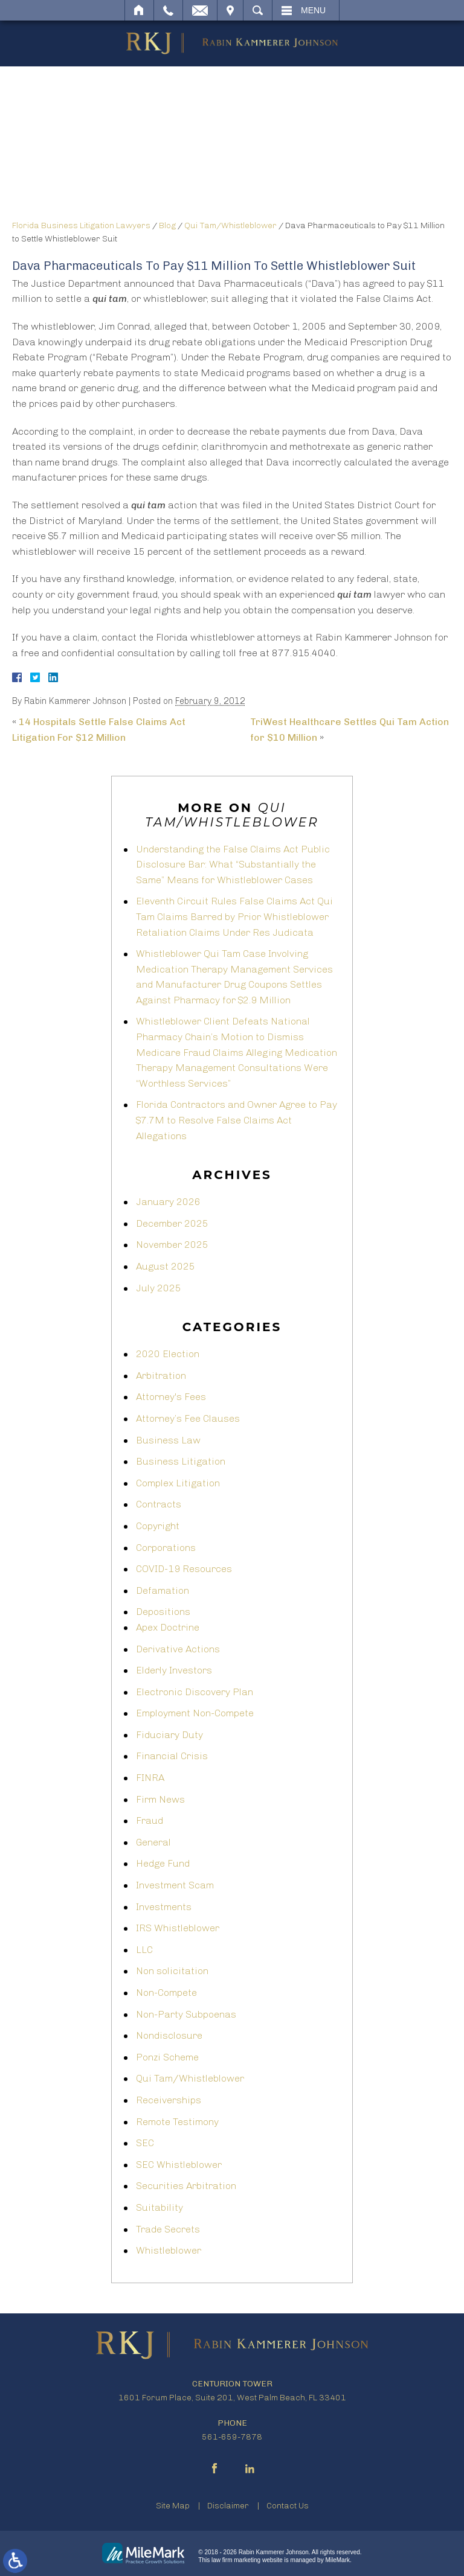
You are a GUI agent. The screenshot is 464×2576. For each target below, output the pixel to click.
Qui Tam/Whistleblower (230, 225)
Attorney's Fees (171, 1396)
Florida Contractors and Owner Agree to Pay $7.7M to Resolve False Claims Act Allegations (236, 1120)
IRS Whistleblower (177, 1928)
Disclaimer (228, 2506)
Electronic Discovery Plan (194, 1692)
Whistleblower (168, 2250)
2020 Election (167, 1354)
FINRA (150, 1777)
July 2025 (158, 1288)
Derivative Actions (178, 1649)
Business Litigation (180, 1461)
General (153, 1842)
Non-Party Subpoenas (186, 2014)
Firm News (160, 1799)
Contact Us (287, 2506)
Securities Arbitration (186, 2185)
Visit (230, 10)
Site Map (173, 2506)
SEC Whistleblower (179, 2164)
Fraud (149, 1820)
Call (168, 10)
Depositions (163, 1611)
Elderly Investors (174, 1670)
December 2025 (172, 1223)
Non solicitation (172, 1971)
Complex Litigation (178, 1483)
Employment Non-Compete (195, 1713)
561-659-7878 (232, 2437)
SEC (145, 2143)
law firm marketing (235, 2560)
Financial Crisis (172, 1756)
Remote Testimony (177, 2121)
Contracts (158, 1504)
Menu (313, 10)
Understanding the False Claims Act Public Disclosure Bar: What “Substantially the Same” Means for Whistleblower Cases (233, 864)
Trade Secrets (168, 2229)
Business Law (168, 1440)
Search (257, 10)
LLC (144, 1949)
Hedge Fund (163, 1863)
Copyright (157, 1526)
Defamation (162, 1590)
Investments (164, 1907)
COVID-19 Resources (184, 1568)
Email (200, 10)
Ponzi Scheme (167, 2057)
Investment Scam (175, 1885)
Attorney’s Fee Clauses (188, 1418)
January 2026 (168, 1201)
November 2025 (172, 1244)
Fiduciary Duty (169, 1734)
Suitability (159, 2207)
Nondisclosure (169, 2035)
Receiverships (168, 2100)
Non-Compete (166, 1992)
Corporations (166, 1547)
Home (139, 10)
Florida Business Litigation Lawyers (81, 225)
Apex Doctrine (167, 1627)
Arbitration (161, 1375)
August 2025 (165, 1266)
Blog (167, 225)
